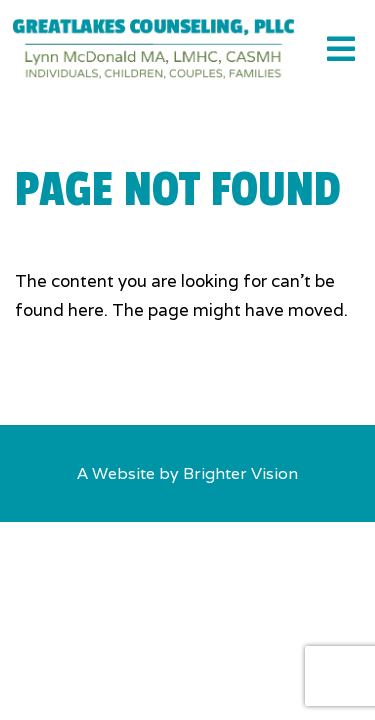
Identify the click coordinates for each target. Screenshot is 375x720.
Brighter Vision (240, 473)
